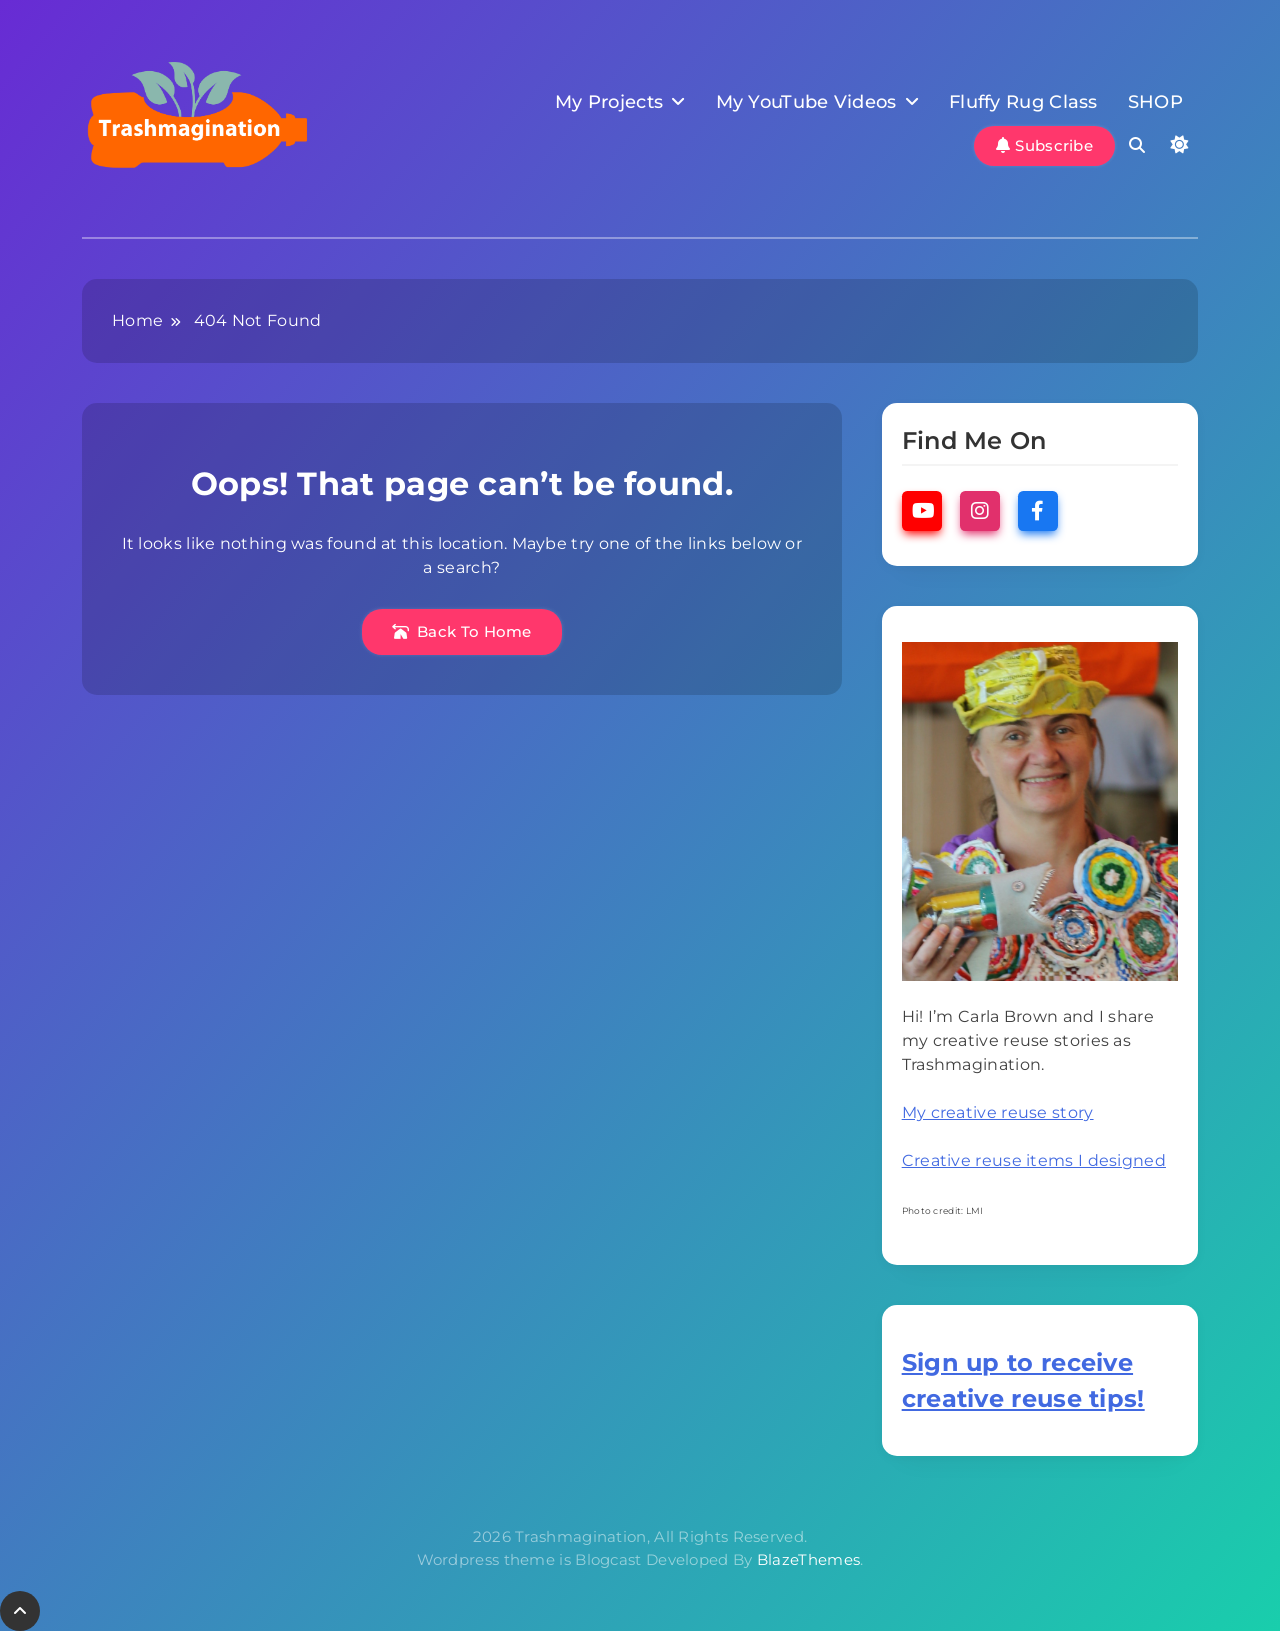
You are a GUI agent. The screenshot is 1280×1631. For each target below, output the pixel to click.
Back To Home (462, 631)
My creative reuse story (998, 1112)
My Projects (609, 102)
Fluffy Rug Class (1023, 102)
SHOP (1155, 102)
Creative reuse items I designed (1034, 1160)
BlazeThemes (808, 1559)
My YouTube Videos (806, 102)
